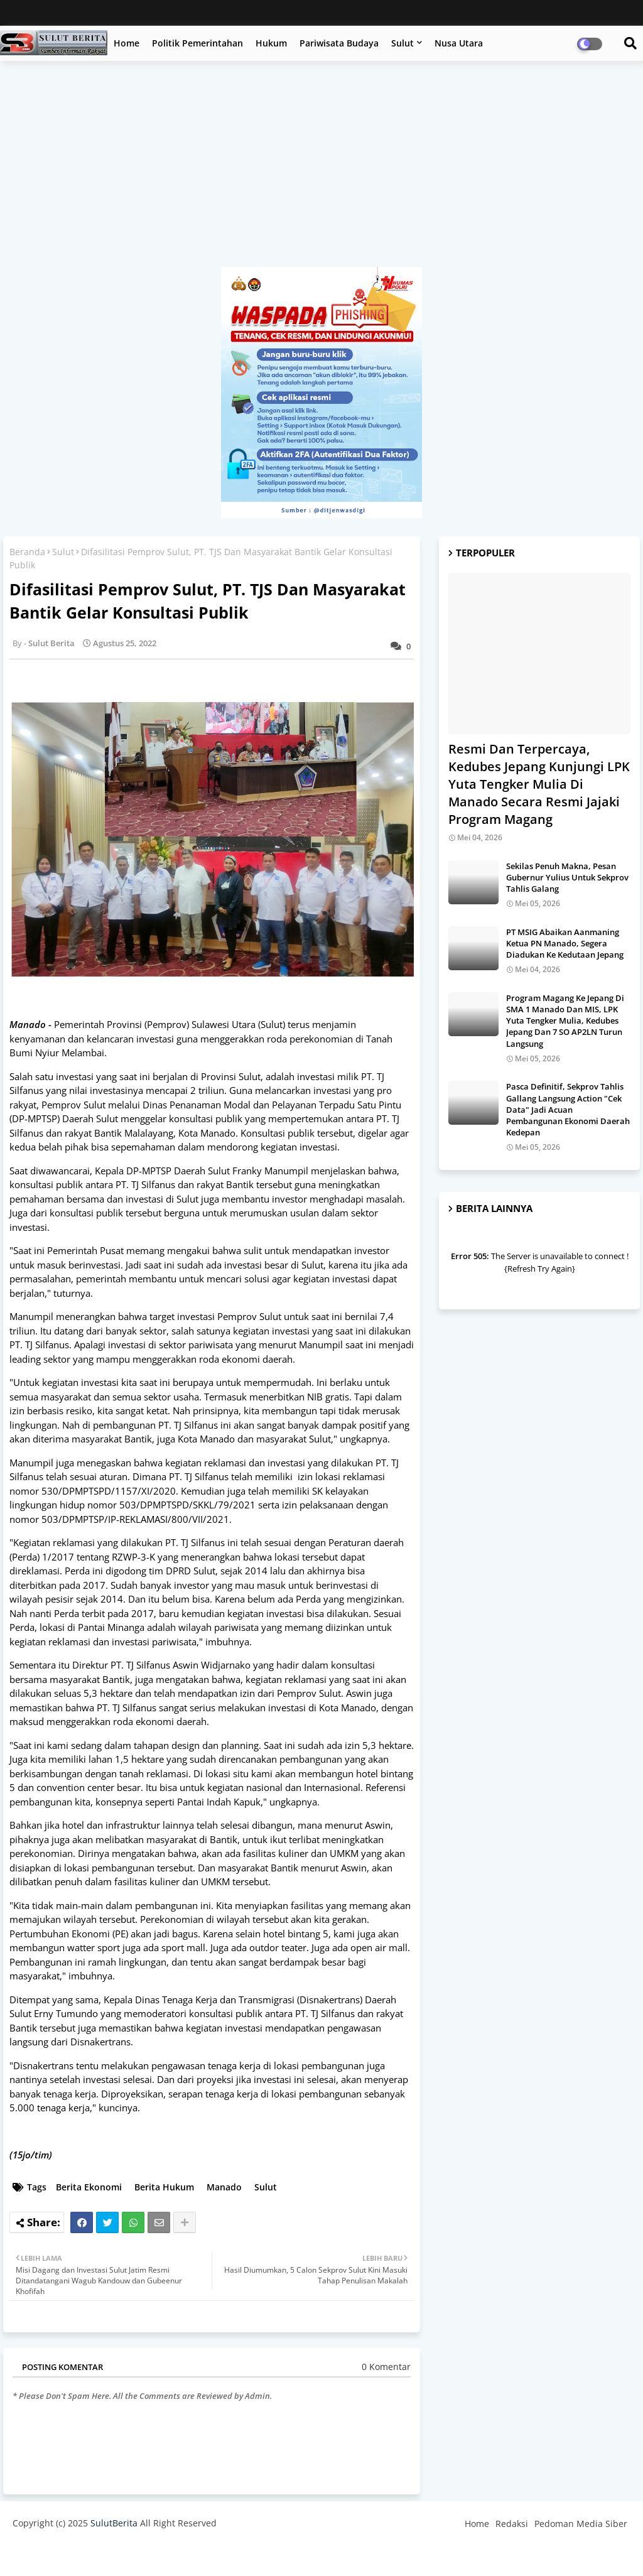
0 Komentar (386, 2367)
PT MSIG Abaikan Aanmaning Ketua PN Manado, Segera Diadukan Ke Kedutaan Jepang (565, 943)
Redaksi (511, 2524)
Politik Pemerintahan (197, 43)
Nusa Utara (459, 43)
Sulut (402, 43)
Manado (224, 2187)
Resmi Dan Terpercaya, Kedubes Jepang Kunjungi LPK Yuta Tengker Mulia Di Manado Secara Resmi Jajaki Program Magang (539, 784)
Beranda (27, 552)
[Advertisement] (321, 170)
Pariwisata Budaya (339, 43)
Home (126, 43)
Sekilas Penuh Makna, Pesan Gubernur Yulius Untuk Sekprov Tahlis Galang (567, 877)
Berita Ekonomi (89, 2187)
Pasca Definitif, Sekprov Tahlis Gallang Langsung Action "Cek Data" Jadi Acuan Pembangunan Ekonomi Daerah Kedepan (568, 1109)
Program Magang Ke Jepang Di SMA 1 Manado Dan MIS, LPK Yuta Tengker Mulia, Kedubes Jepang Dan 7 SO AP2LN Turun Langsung (565, 1020)
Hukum (271, 43)
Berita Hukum (164, 2187)
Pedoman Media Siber (580, 2524)
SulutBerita (114, 2523)
